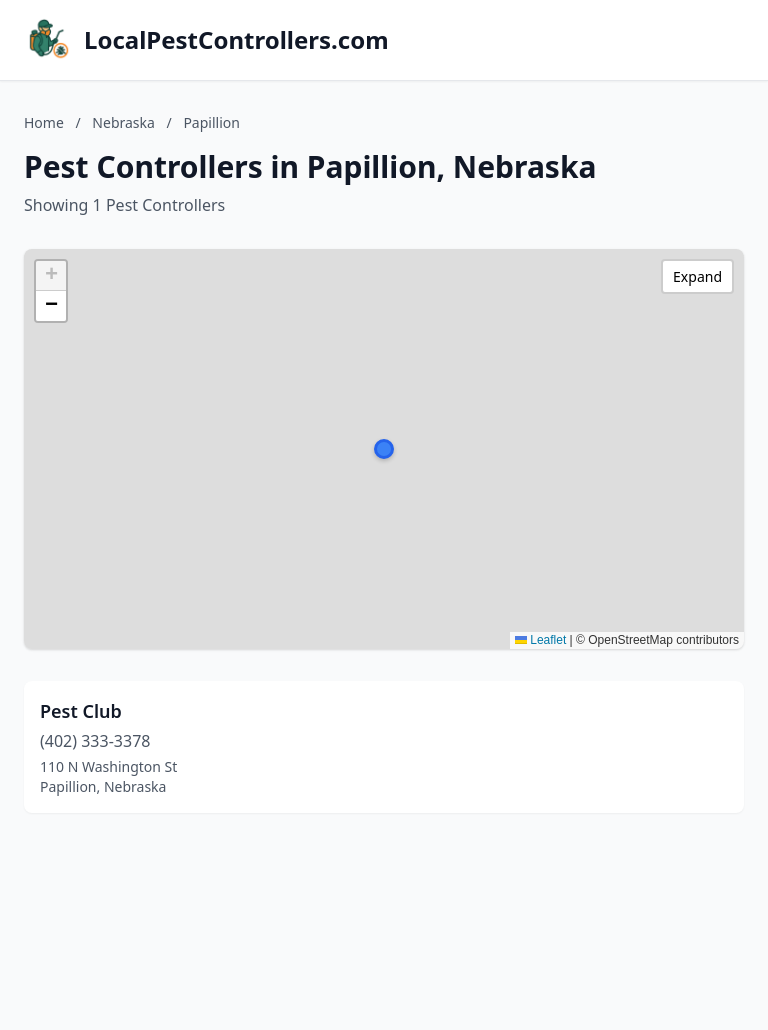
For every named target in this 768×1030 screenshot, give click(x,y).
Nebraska (123, 122)
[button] (384, 449)
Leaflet (540, 640)
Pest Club (81, 711)
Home (44, 122)
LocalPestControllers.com (236, 40)
